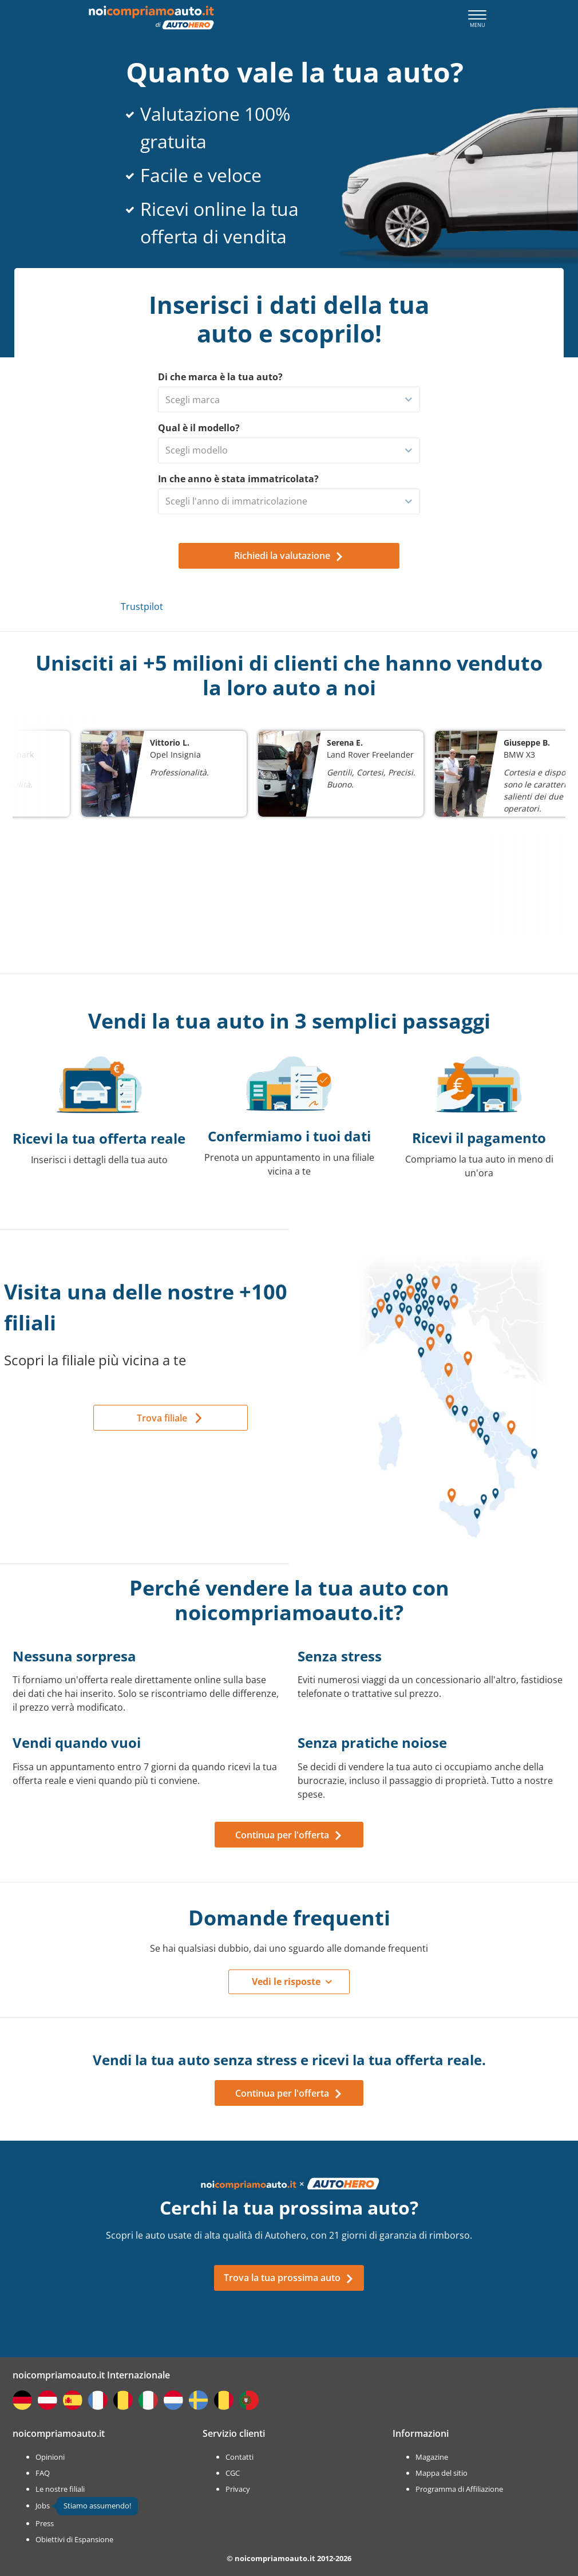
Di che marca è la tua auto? (220, 377)
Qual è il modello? (199, 428)
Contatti (239, 2457)
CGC (232, 2473)
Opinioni (50, 2457)
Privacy (237, 2489)
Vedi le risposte (286, 1981)
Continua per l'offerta (289, 1835)
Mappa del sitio (441, 2473)
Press (44, 2523)
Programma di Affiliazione (459, 2489)
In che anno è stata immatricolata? (238, 478)
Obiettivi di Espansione (74, 2539)
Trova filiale (162, 1418)
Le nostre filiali (60, 2489)
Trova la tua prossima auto (289, 2277)
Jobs (42, 2505)
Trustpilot (142, 606)
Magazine (431, 2457)
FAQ (42, 2473)
